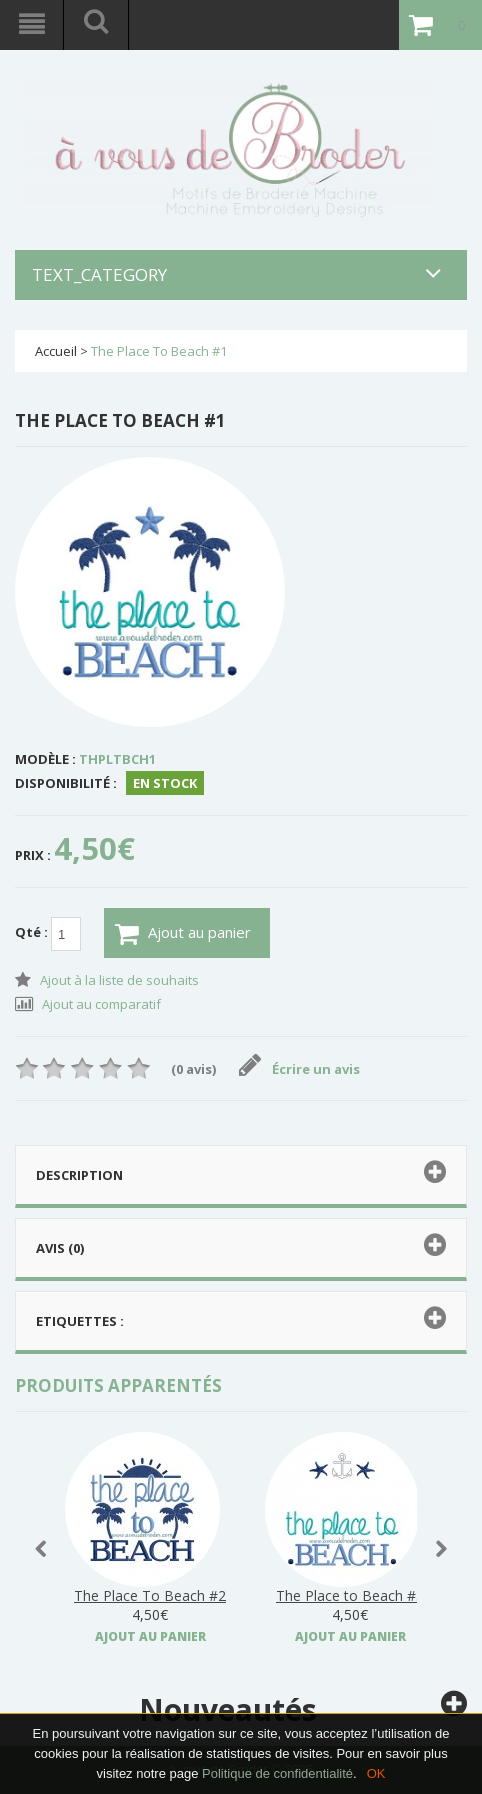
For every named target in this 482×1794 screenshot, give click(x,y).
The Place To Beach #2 (150, 1595)
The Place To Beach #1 (159, 351)
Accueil (56, 351)
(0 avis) (193, 1069)
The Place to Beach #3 (350, 1595)
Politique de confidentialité (277, 1773)
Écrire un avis (299, 1069)
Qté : (48, 934)
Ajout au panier (183, 934)
